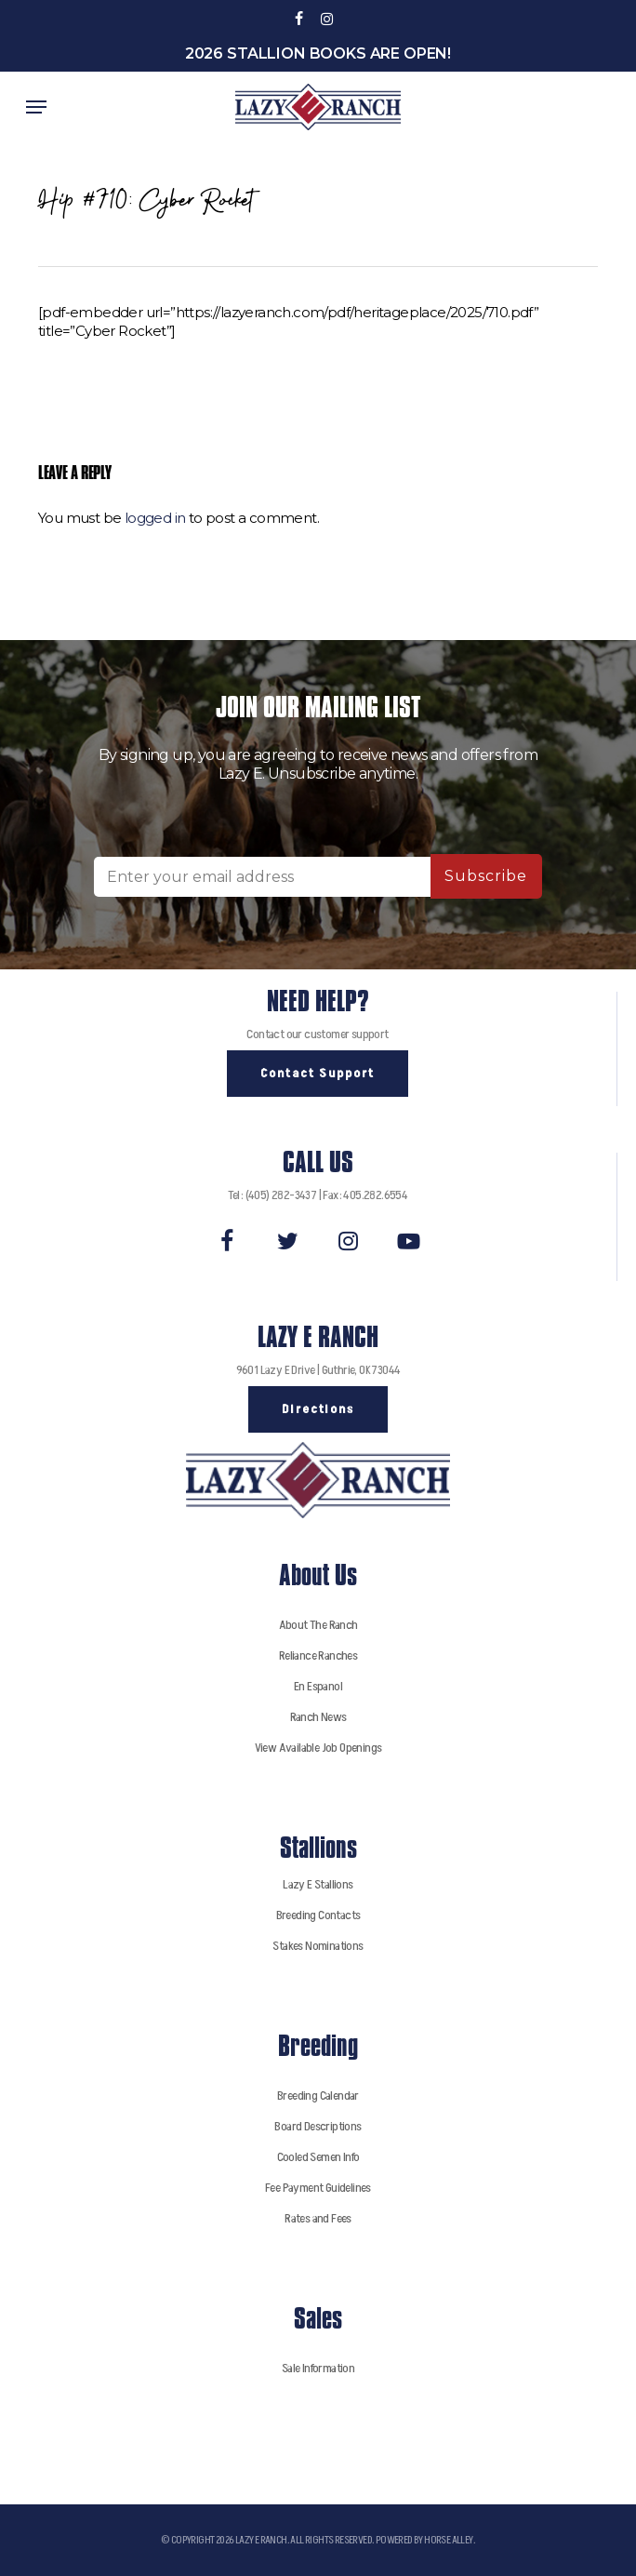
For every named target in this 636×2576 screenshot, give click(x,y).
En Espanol (318, 1686)
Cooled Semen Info (318, 2157)
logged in (155, 518)
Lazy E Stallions (317, 1884)
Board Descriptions (317, 2126)
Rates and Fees (318, 2218)
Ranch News (318, 1717)
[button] (36, 107)
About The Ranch (318, 1625)
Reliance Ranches (318, 1655)
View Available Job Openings (318, 1747)
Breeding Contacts (318, 1915)
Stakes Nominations (317, 1946)
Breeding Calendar (318, 2095)
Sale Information (318, 2368)
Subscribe (485, 876)
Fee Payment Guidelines (318, 2187)
